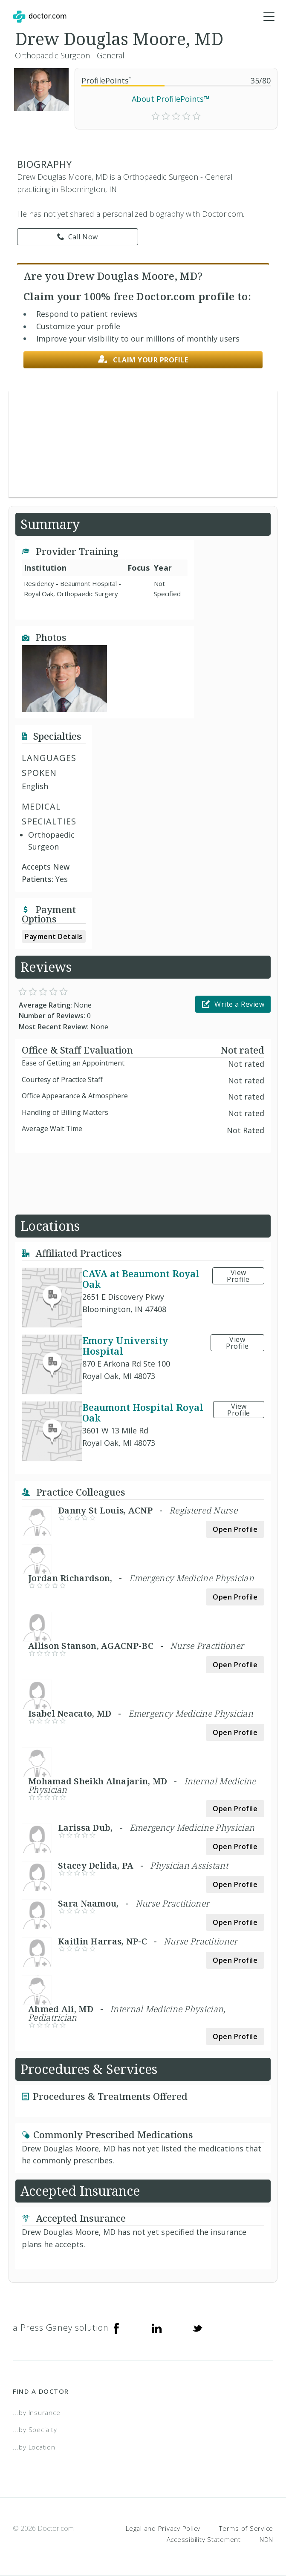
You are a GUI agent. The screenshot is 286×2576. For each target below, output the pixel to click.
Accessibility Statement (204, 2540)
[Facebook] (116, 2328)
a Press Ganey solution (61, 2328)
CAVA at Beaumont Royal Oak (140, 1279)
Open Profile (235, 1529)
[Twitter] (197, 2328)
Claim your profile (143, 360)
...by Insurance (36, 2413)
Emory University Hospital (125, 1346)
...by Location (34, 2447)
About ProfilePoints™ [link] (171, 99)
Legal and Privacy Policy (163, 2529)
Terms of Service (246, 2529)
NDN (266, 2540)
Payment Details (54, 937)
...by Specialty (35, 2430)
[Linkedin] (157, 2328)
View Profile (238, 1276)
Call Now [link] (77, 237)
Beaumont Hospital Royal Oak (142, 1412)
